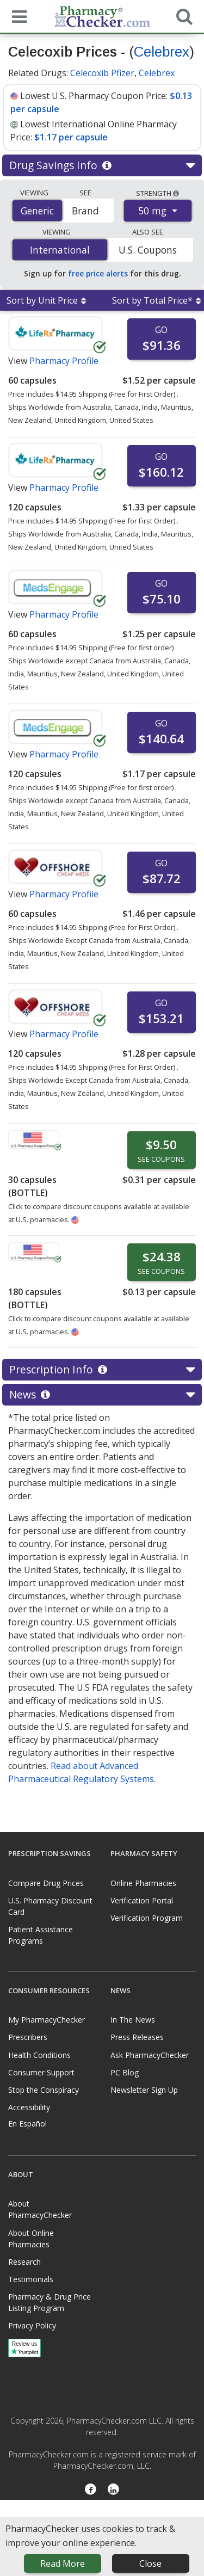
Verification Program (146, 1918)
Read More (62, 2563)
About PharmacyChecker (40, 2209)
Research (24, 2262)
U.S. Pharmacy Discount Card (50, 1906)
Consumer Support (41, 2072)
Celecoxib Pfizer (102, 73)
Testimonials (30, 2279)
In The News (132, 2019)
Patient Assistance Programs (40, 1935)
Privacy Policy (32, 2325)
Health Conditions (39, 2055)
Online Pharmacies (143, 1883)
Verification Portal (141, 1900)
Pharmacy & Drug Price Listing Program (49, 2302)
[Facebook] (90, 2490)
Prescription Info (102, 1369)
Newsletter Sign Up (144, 2090)
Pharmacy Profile (63, 361)
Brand (85, 210)
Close (150, 2563)
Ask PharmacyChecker (149, 2055)
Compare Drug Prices (46, 1883)
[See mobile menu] (17, 15)
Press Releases (137, 2037)
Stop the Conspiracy (43, 2090)
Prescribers (27, 2037)
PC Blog (124, 2072)
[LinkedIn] (114, 2490)
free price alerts (98, 273)
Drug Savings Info (102, 165)
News (102, 1394)
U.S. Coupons (148, 249)
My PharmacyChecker (46, 2019)
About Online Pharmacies (31, 2239)
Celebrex (161, 51)
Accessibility (29, 2107)
